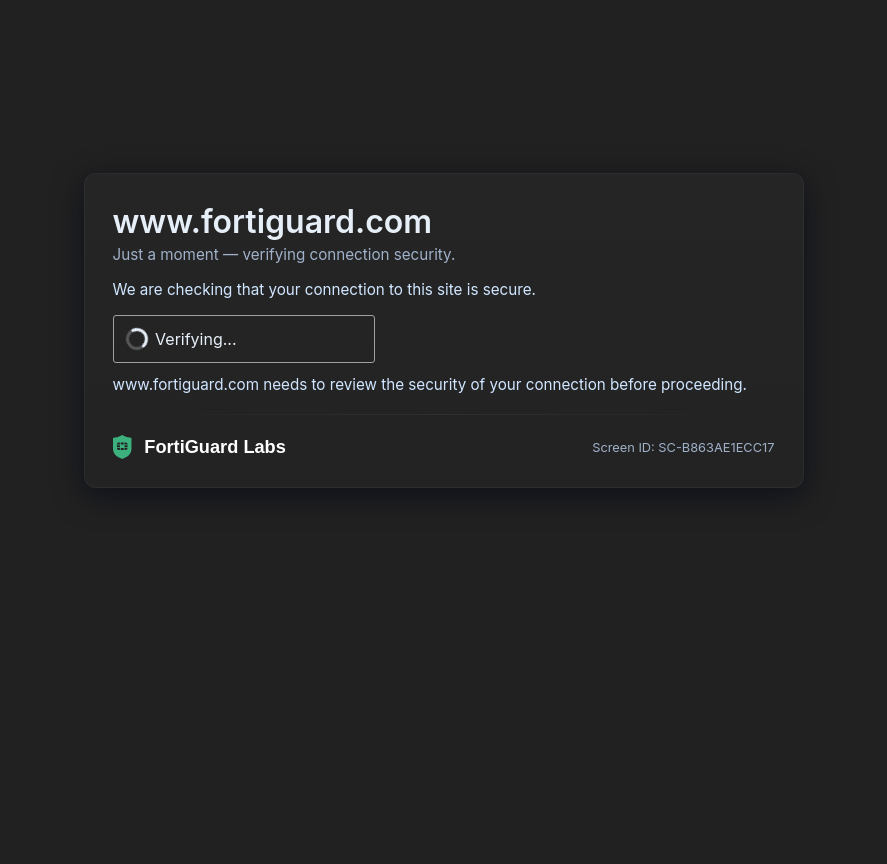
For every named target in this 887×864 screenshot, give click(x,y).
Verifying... (196, 339)
